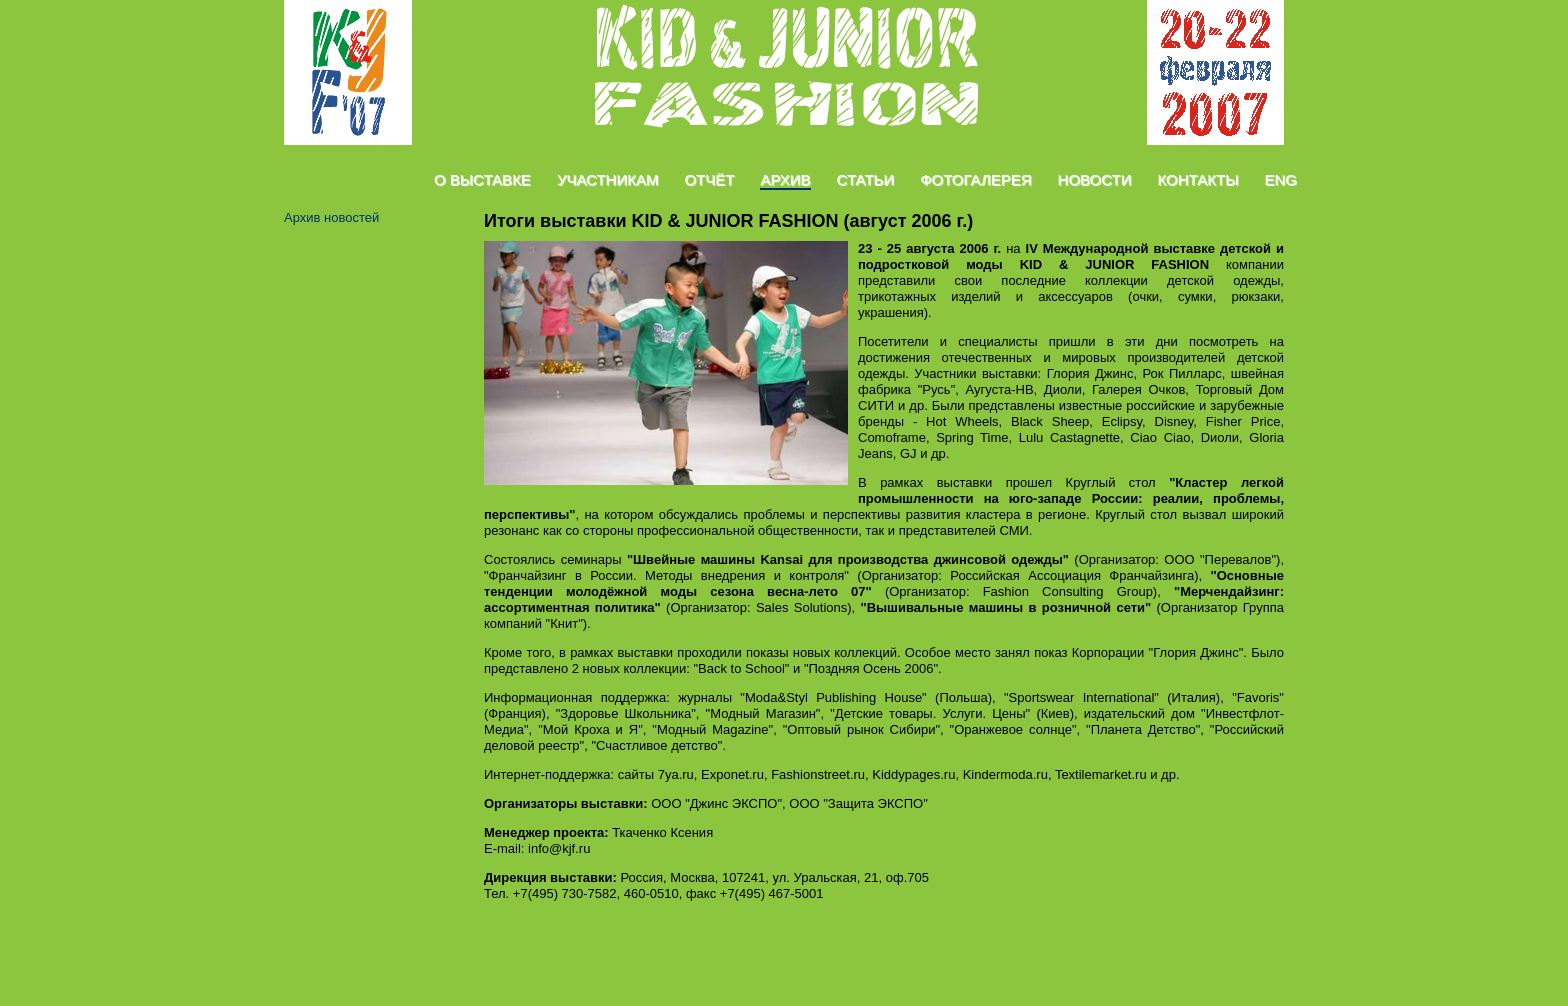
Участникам (608, 179)
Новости (1095, 179)
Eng (1280, 179)
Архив (785, 179)
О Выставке (482, 179)
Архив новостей (331, 217)
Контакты (1198, 179)
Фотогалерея (975, 179)
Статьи (866, 179)
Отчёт (709, 179)
